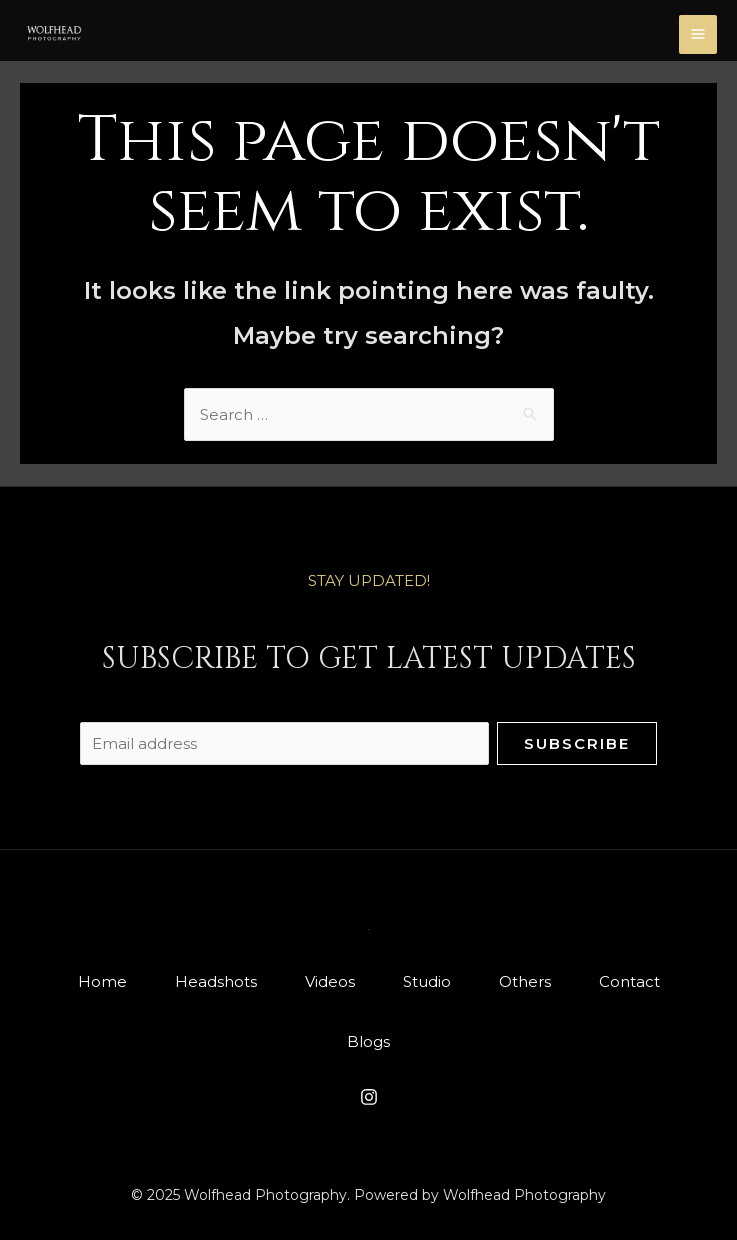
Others (525, 981)
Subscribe (577, 743)
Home (102, 981)
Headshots (216, 981)
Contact (629, 981)
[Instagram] (369, 1097)
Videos (330, 981)
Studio (427, 981)
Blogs (368, 1041)
